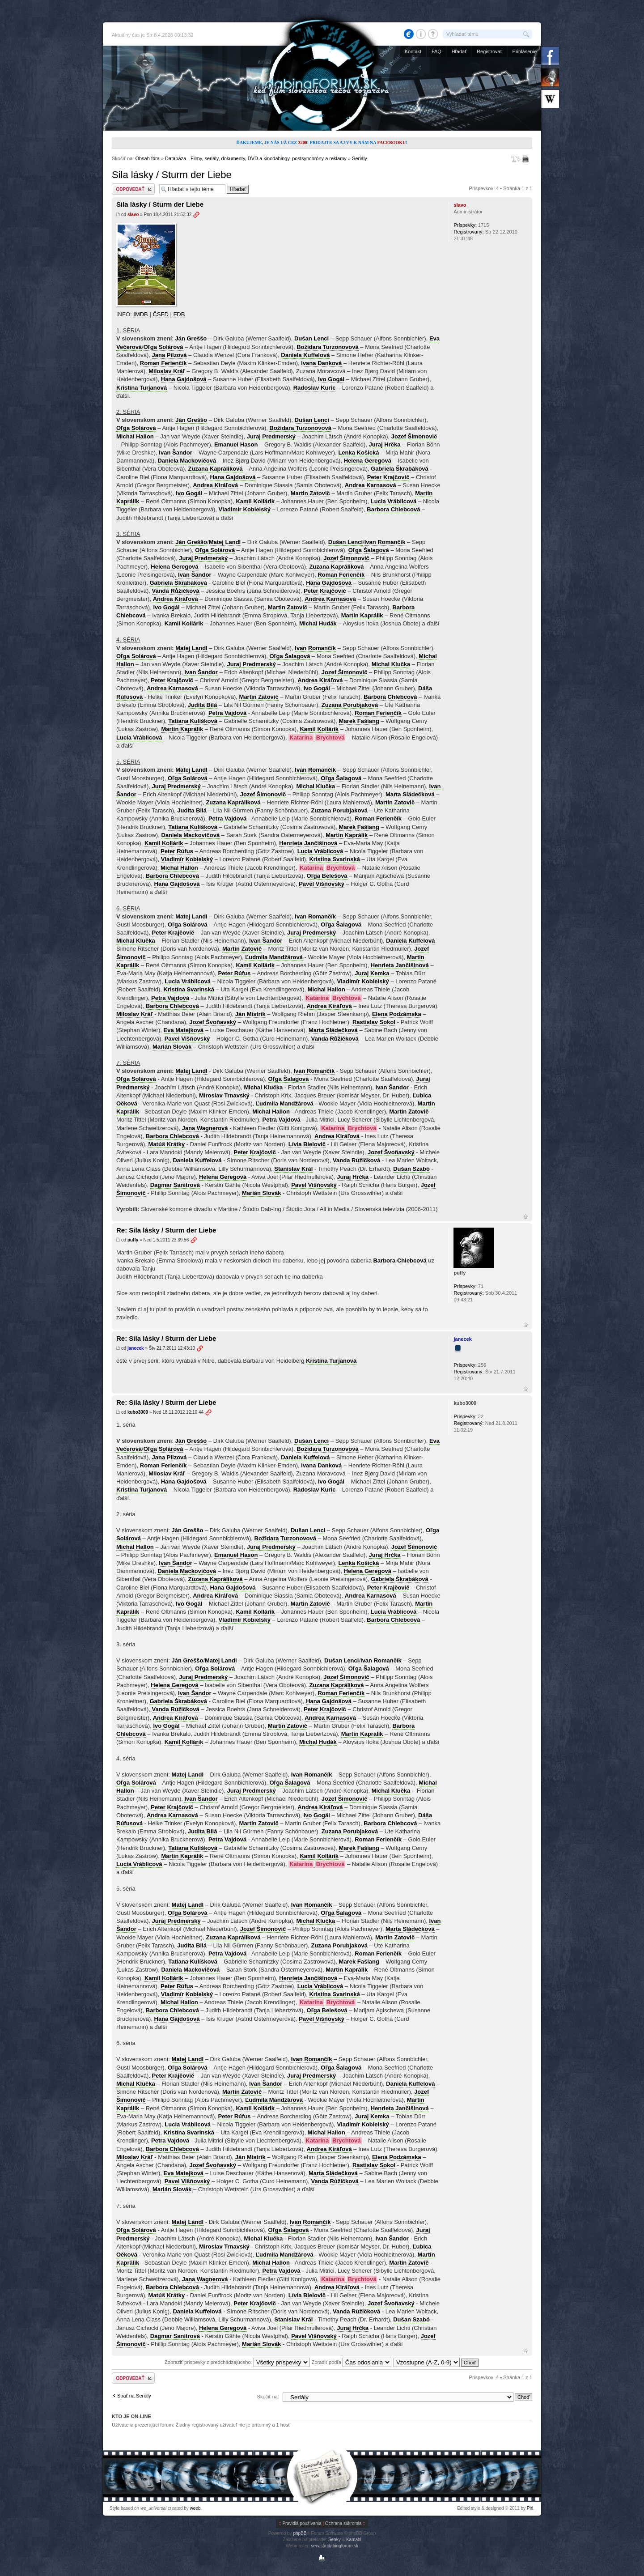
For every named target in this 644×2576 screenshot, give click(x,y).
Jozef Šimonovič (414, 436)
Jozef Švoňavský (212, 1022)
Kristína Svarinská (334, 859)
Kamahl (353, 2539)
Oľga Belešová (327, 875)
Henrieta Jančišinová (308, 843)
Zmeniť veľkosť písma (516, 158)
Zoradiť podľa (351, 2362)
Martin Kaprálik (362, 615)
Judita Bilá (202, 704)
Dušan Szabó (411, 1168)
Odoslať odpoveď (133, 189)
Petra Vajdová (227, 713)
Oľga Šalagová (368, 550)
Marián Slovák (172, 1046)
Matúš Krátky (166, 1144)
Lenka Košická (358, 452)
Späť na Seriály (134, 2395)
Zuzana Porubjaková (350, 704)
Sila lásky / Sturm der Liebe (172, 174)
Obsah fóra (147, 158)
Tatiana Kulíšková (192, 721)
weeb (195, 2508)
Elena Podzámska (396, 1014)
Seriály (359, 158)
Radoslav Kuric (314, 387)
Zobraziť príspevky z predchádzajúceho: (237, 2362)
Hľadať (459, 51)
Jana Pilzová (169, 355)
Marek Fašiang (359, 721)
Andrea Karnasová (370, 485)
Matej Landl (225, 542)
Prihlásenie (525, 51)
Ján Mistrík (250, 1014)
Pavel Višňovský (321, 883)
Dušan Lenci (311, 338)
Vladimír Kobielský (245, 509)
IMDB (140, 314)
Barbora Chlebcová (393, 509)
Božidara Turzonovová (327, 347)
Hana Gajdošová (184, 379)
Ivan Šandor (175, 452)
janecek (135, 1348)
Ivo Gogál (331, 379)
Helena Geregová (367, 460)
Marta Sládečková (410, 794)
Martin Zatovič (310, 493)
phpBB (299, 2533)
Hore (526, 1216)
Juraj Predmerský (271, 436)
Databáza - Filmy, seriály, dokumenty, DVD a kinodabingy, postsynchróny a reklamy (256, 158)
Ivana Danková (321, 363)
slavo (133, 214)
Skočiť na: (268, 2396)
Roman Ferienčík (163, 363)
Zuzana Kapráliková (215, 468)
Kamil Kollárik (255, 501)
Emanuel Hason (236, 444)
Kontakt (413, 51)
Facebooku (391, 142)
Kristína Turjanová (141, 387)
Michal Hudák (318, 623)
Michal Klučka (391, 664)
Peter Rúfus (177, 851)
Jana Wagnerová (205, 1128)
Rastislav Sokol (373, 1022)
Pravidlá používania (301, 2523)
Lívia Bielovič (307, 1144)
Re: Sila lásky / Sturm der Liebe (166, 1230)
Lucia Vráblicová (394, 501)
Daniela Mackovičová (186, 460)
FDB (179, 314)
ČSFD (160, 314)
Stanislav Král (293, 1168)
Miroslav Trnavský (224, 1095)
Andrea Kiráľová (215, 485)
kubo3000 (137, 1412)
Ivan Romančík (385, 542)
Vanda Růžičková (175, 590)
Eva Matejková (184, 1030)
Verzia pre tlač (527, 158)
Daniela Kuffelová (305, 355)
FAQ (436, 51)
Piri (530, 2508)
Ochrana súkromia (343, 2523)
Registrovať (489, 51)
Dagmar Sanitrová (175, 1185)
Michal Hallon (135, 436)
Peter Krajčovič (388, 477)
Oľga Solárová (163, 347)
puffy (132, 1239)
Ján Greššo (191, 338)
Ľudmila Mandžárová (274, 957)
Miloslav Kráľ (166, 371)
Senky (334, 2539)
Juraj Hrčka (385, 444)
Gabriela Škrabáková (399, 468)
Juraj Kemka (372, 973)
